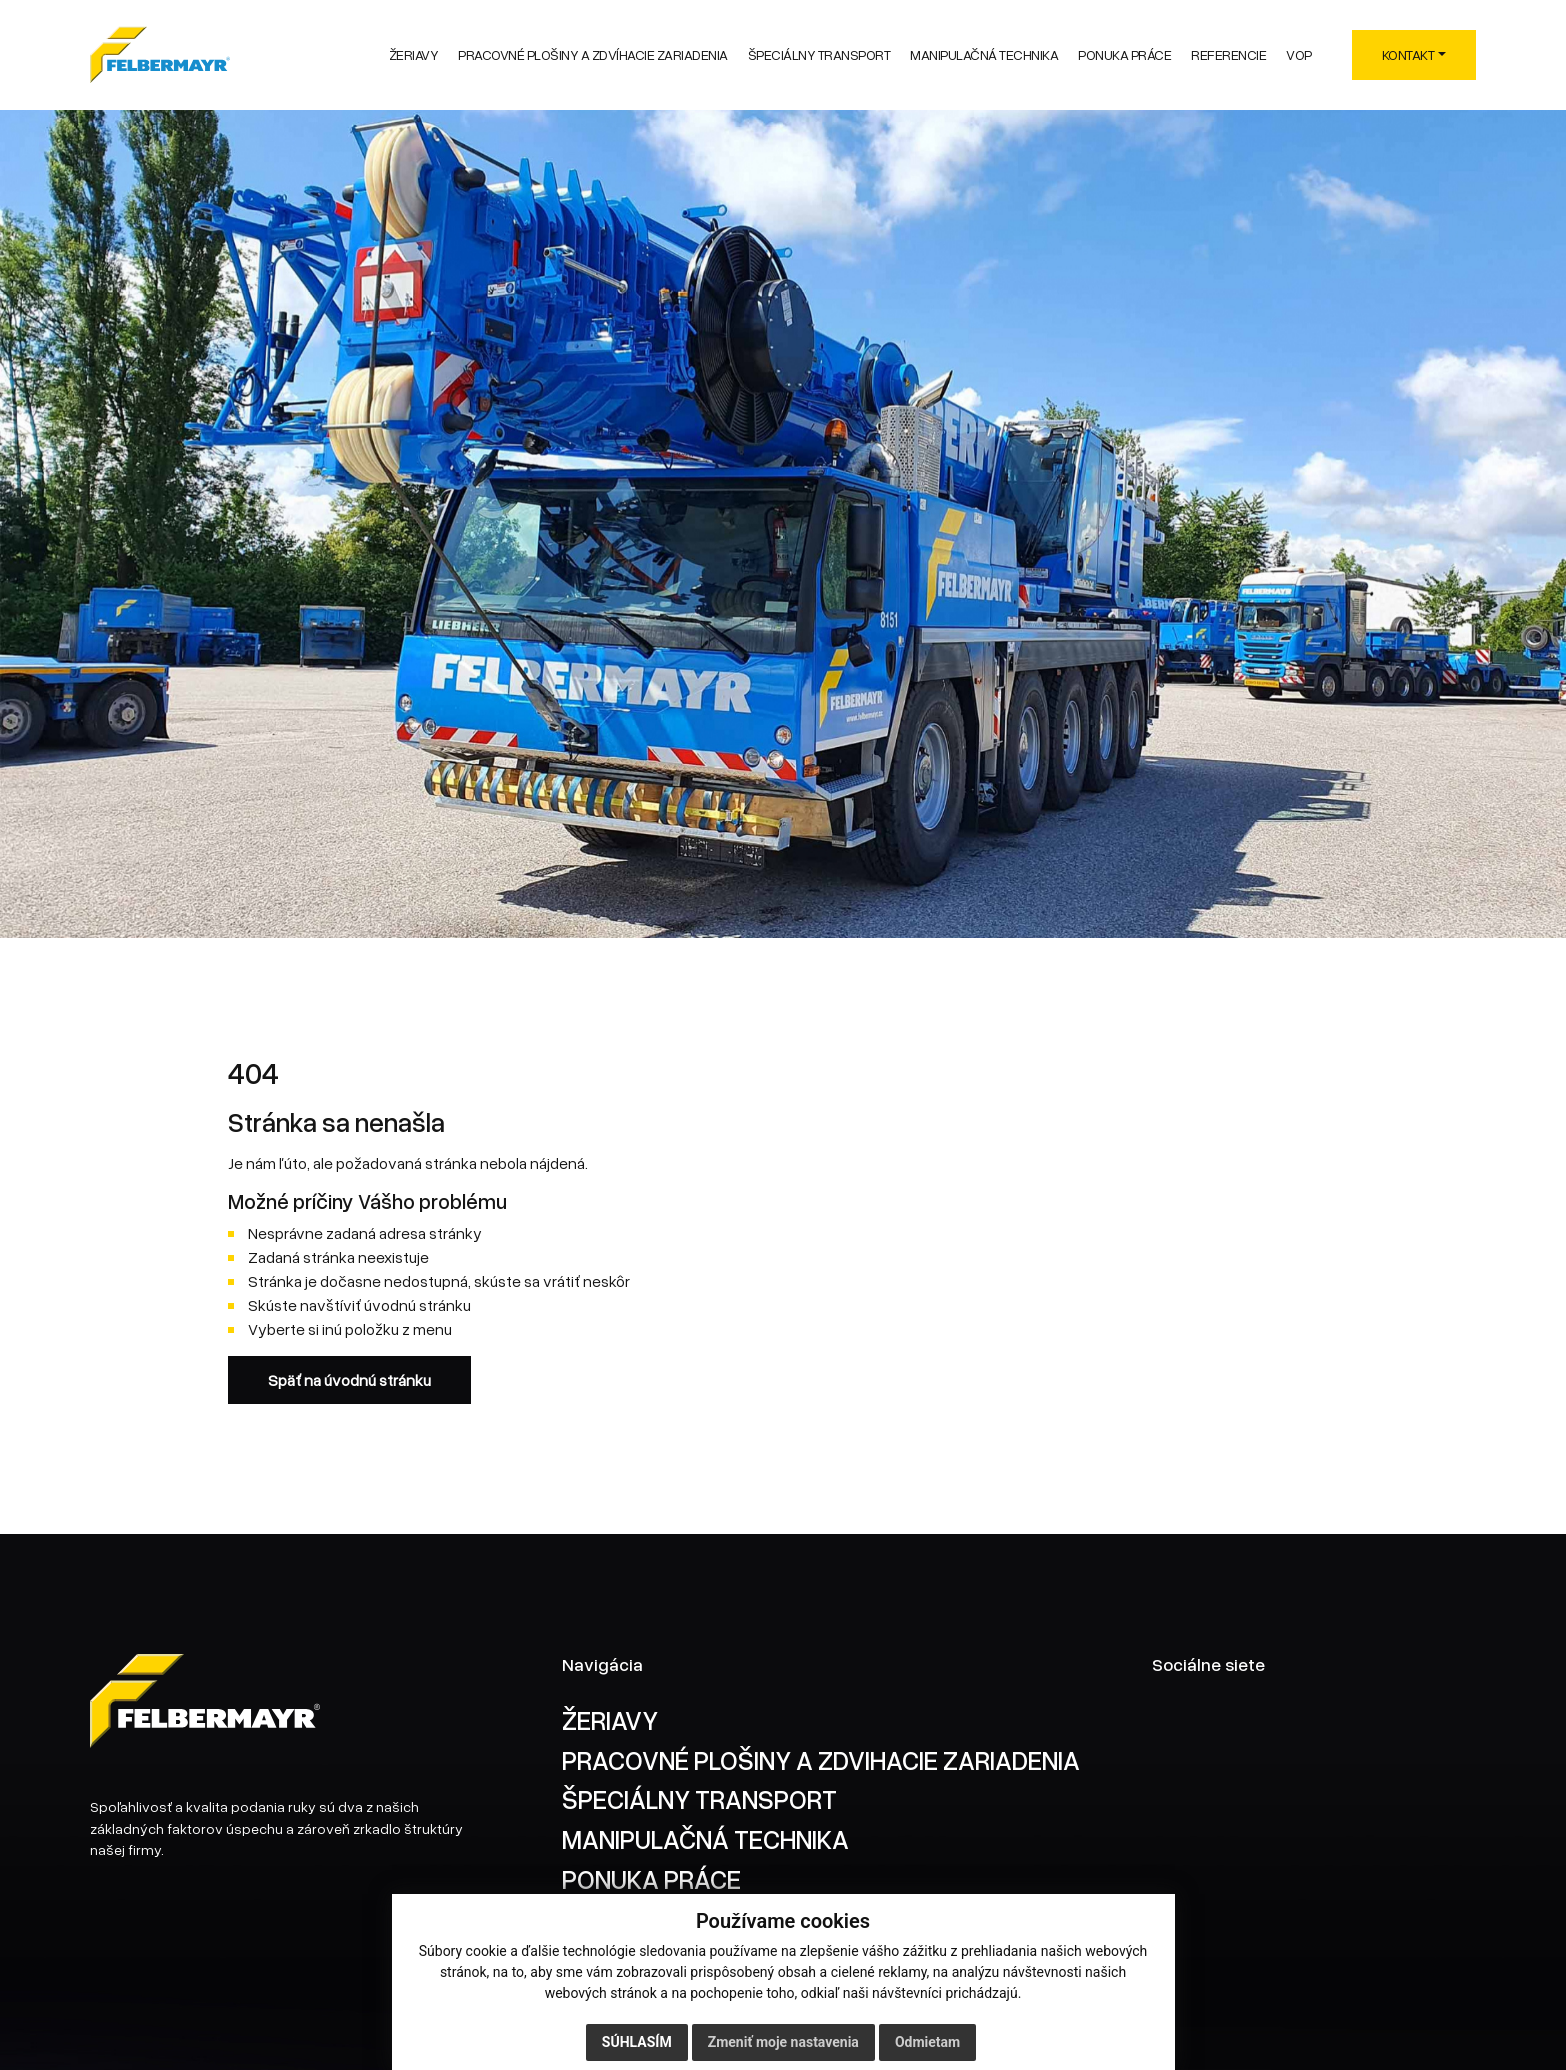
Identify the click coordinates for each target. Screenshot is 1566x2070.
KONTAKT (1408, 54)
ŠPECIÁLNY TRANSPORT (699, 1798)
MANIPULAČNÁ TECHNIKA (705, 1838)
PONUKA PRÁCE (651, 1878)
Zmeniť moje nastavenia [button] (783, 2042)
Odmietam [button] (927, 2042)
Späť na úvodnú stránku (349, 1380)
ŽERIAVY (610, 1719)
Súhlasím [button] (637, 2042)
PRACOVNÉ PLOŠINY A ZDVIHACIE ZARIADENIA (821, 1759)
